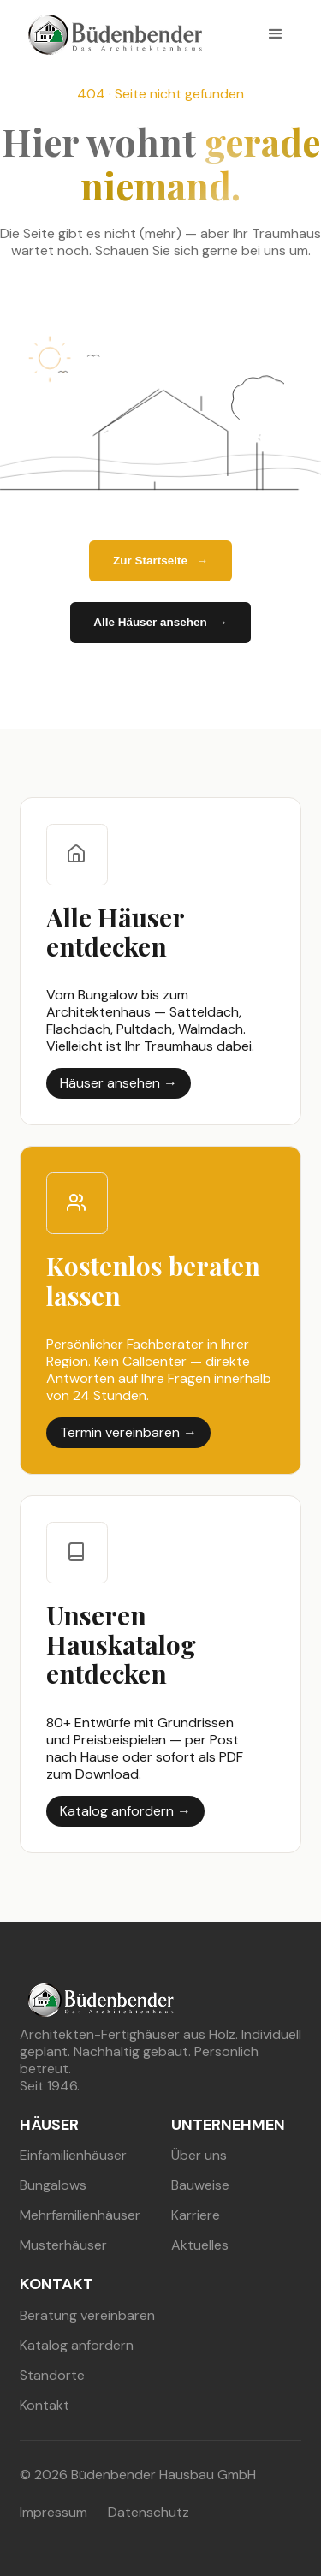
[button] (275, 34)
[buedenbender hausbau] (111, 35)
